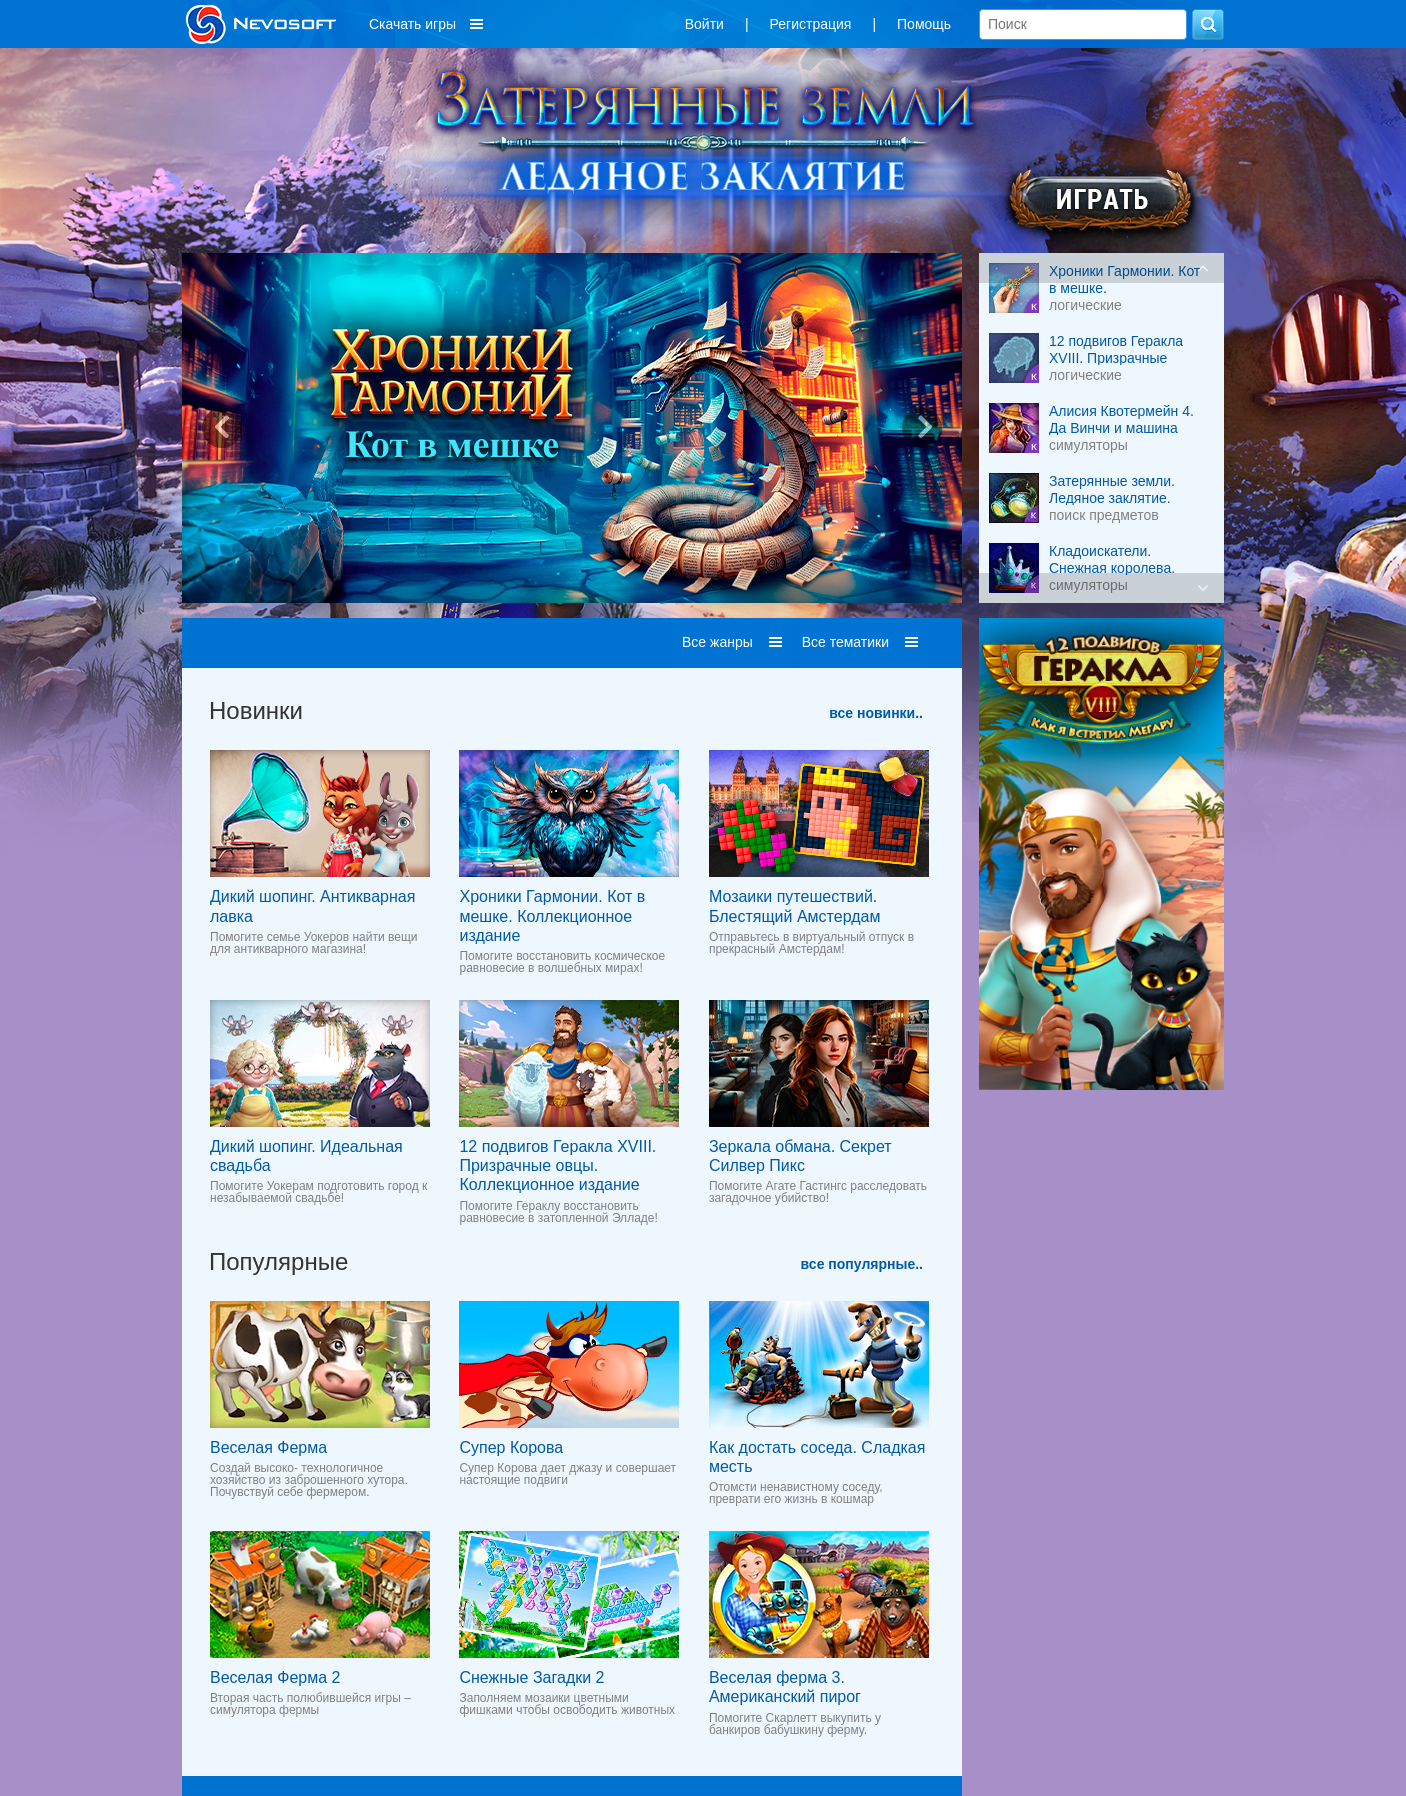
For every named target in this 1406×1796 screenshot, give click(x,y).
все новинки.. (876, 713)
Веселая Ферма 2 (275, 1677)
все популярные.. (862, 1264)
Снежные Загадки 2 (531, 1677)
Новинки (256, 710)
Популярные (278, 1261)
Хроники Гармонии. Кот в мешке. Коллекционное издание (552, 915)
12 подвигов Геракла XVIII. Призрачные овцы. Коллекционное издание (557, 1165)
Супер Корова (511, 1447)
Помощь (924, 24)
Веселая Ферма (268, 1447)
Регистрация (811, 24)
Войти (704, 24)
